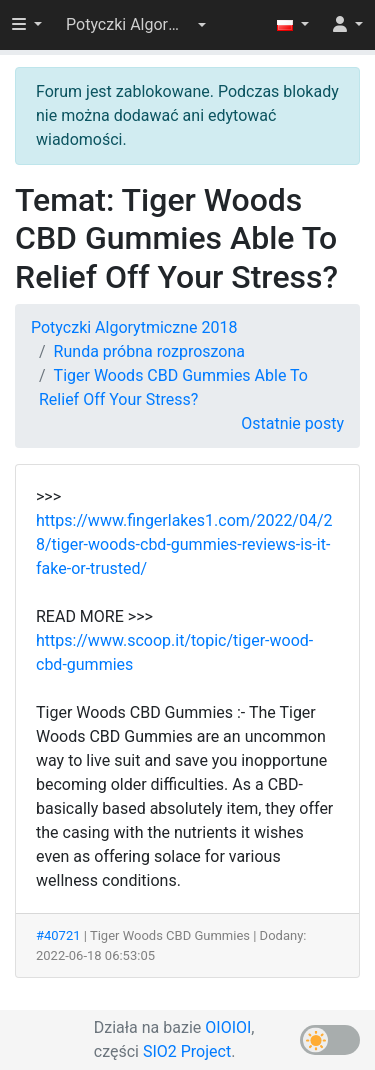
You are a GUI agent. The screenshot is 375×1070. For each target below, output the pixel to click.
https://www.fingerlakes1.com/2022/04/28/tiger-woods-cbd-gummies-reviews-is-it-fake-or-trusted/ (184, 544)
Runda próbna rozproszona (149, 351)
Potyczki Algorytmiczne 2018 (134, 327)
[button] (136, 25)
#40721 (58, 935)
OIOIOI (228, 1027)
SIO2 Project (187, 1051)
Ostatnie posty (292, 423)
